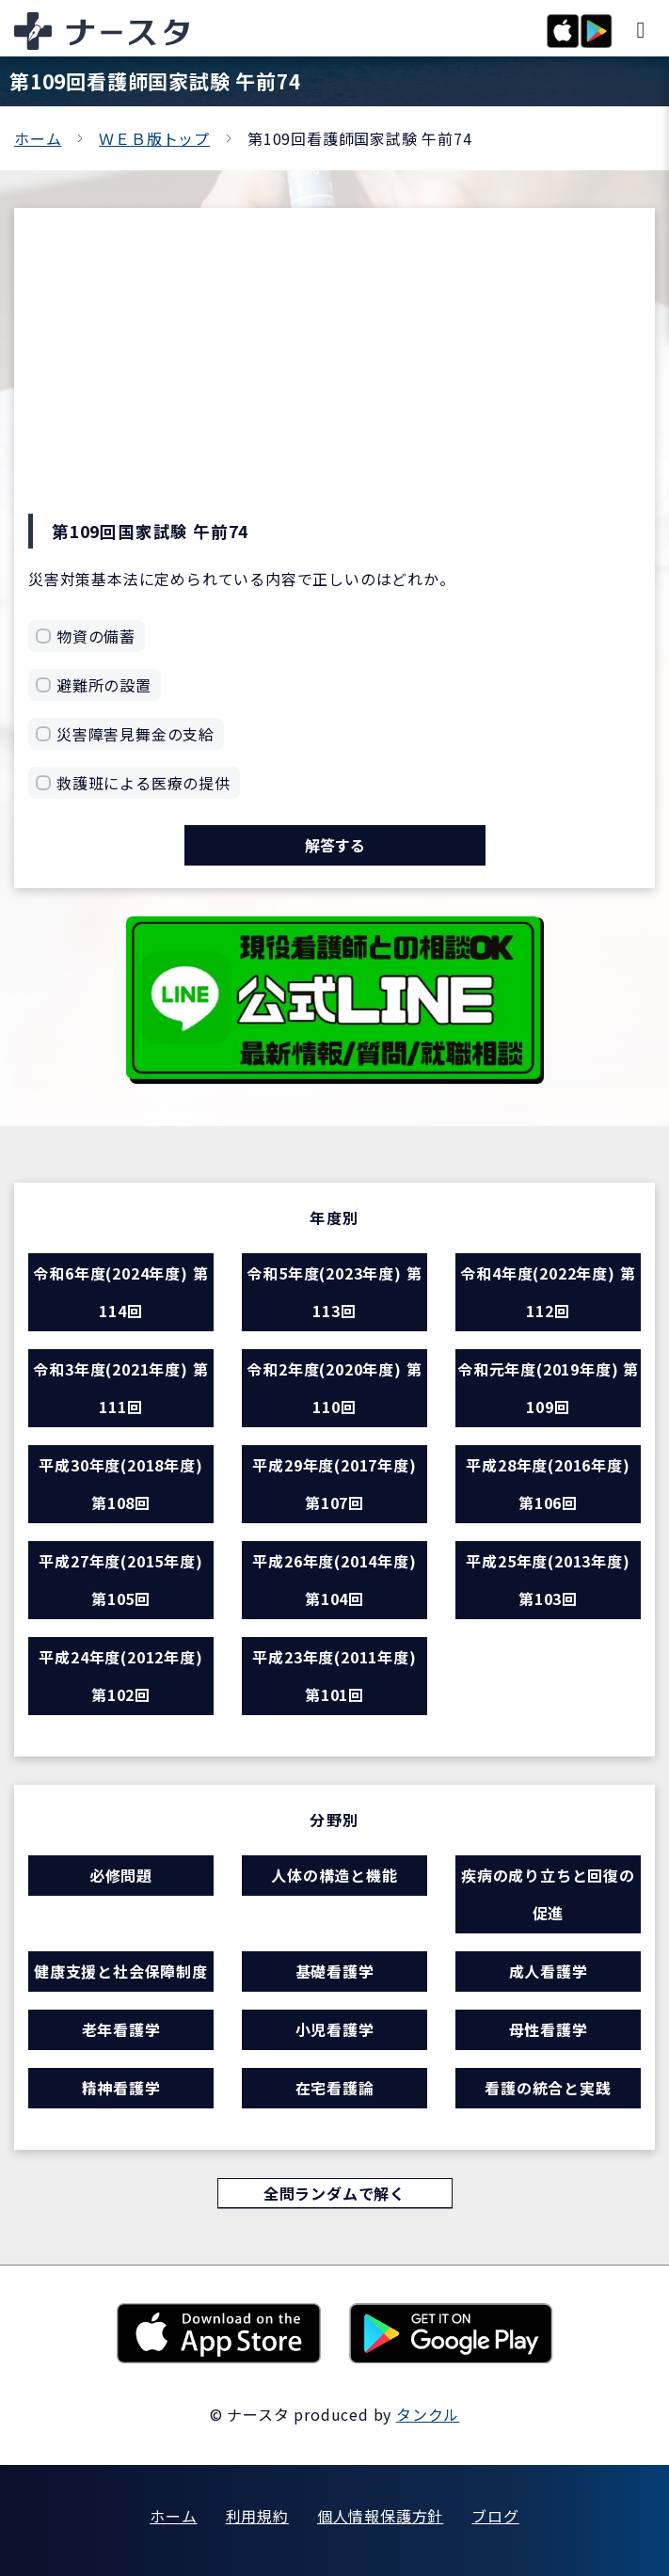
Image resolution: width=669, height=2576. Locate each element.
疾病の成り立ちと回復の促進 (548, 1894)
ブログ (494, 2515)
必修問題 (120, 1875)
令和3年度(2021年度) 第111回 (120, 1388)
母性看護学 (548, 2029)
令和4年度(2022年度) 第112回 (547, 1292)
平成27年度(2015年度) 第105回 (120, 1580)
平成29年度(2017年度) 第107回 (334, 1484)
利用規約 (257, 2515)
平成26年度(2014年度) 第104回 (334, 1580)
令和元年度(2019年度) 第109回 (548, 1388)
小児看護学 (334, 2029)
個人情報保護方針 (380, 2515)
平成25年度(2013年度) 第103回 (547, 1580)
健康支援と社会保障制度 (121, 1971)
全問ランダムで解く (334, 2193)
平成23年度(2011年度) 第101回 (334, 1676)
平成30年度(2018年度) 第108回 (120, 1484)
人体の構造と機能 (334, 1875)
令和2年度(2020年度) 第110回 (334, 1388)
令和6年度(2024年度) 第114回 (120, 1292)
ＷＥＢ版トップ (154, 138)
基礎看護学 (334, 1971)
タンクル (427, 2414)
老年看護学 (121, 2029)
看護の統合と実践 (548, 2087)
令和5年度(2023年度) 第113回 (334, 1292)
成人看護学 (548, 1971)
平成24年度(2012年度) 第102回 (120, 1676)
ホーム (37, 138)
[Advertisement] (334, 372)
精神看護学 (121, 2087)
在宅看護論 (334, 2087)
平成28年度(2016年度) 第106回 (547, 1484)
